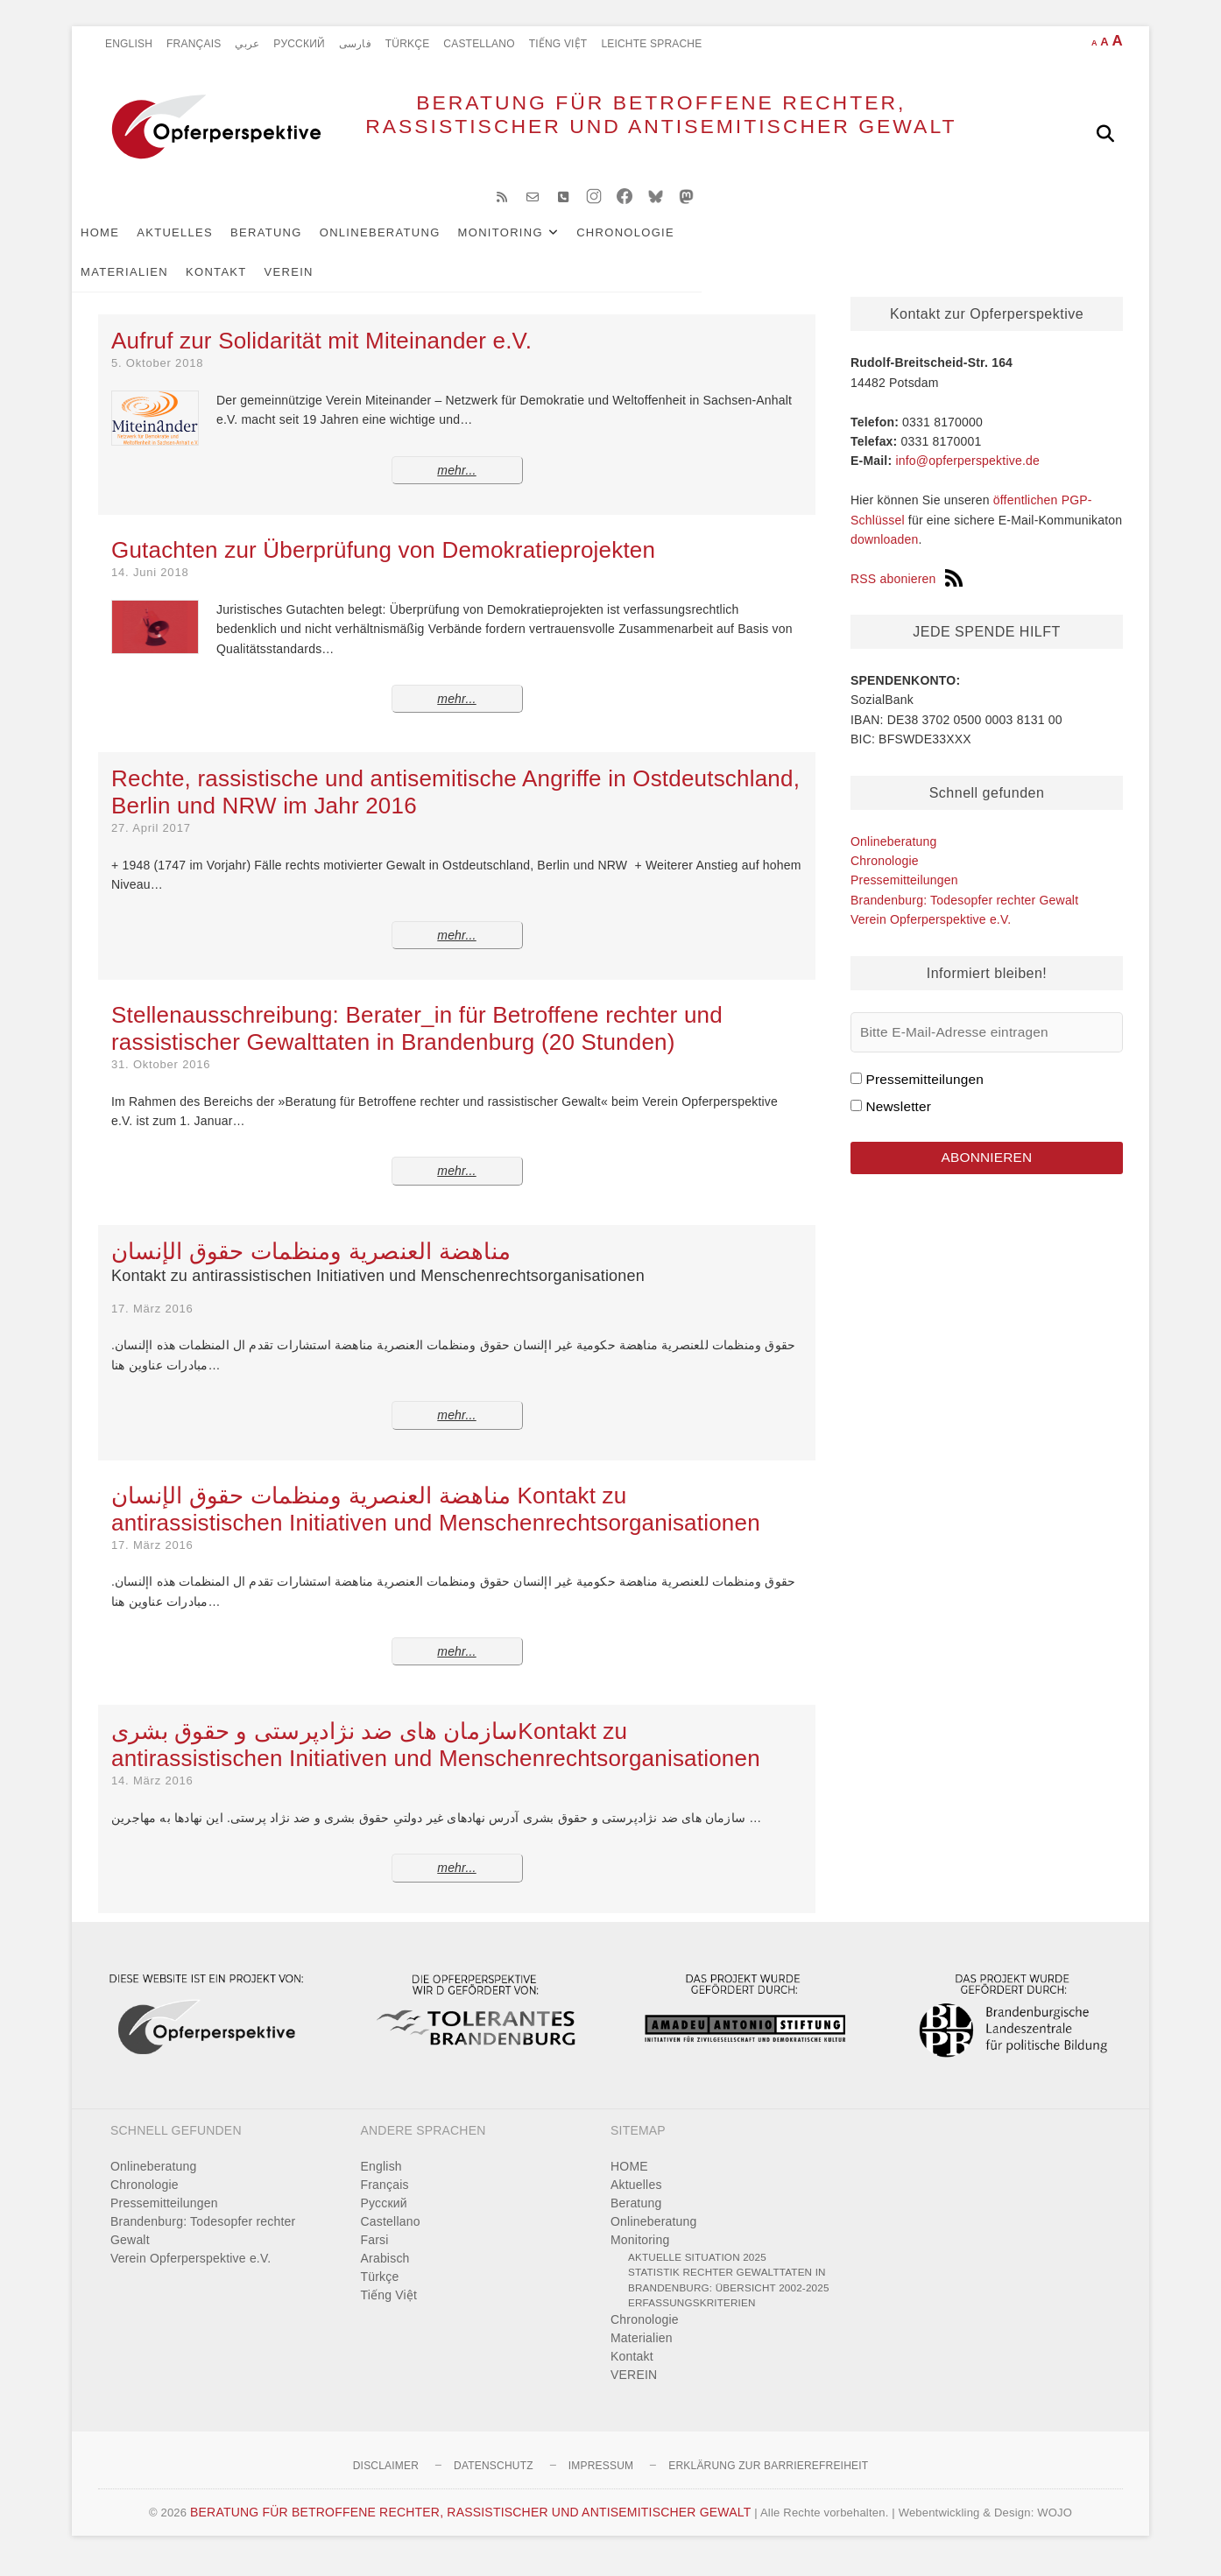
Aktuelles (201, 246)
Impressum (600, 2480)
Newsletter (898, 1120)
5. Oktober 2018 (157, 377)
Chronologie (652, 246)
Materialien (762, 246)
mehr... (456, 484)
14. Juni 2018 (149, 586)
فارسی (355, 44)
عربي (247, 44)
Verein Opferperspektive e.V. (930, 933)
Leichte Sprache (651, 44)
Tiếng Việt (558, 44)
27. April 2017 (151, 841)
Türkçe (407, 44)
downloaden (884, 553)
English (128, 44)
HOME (126, 246)
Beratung (292, 246)
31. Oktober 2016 (160, 1078)
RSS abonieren (906, 593)
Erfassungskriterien (692, 2316)
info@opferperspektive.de (967, 475)
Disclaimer (386, 2480)
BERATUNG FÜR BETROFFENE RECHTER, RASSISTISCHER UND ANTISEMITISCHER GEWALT (620, 133)
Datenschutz (493, 2480)
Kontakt (854, 246)
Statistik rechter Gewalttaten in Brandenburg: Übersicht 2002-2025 (728, 2293)
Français (193, 44)
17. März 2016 (152, 1322)
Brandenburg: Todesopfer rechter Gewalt (964, 914)
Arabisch (385, 2272)
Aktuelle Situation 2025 (697, 2271)
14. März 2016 (152, 1794)
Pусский (299, 44)
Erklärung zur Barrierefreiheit (768, 2480)
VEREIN (926, 246)
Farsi (375, 2254)
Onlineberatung (406, 246)
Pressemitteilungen (904, 894)
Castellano (478, 44)
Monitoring (526, 246)
